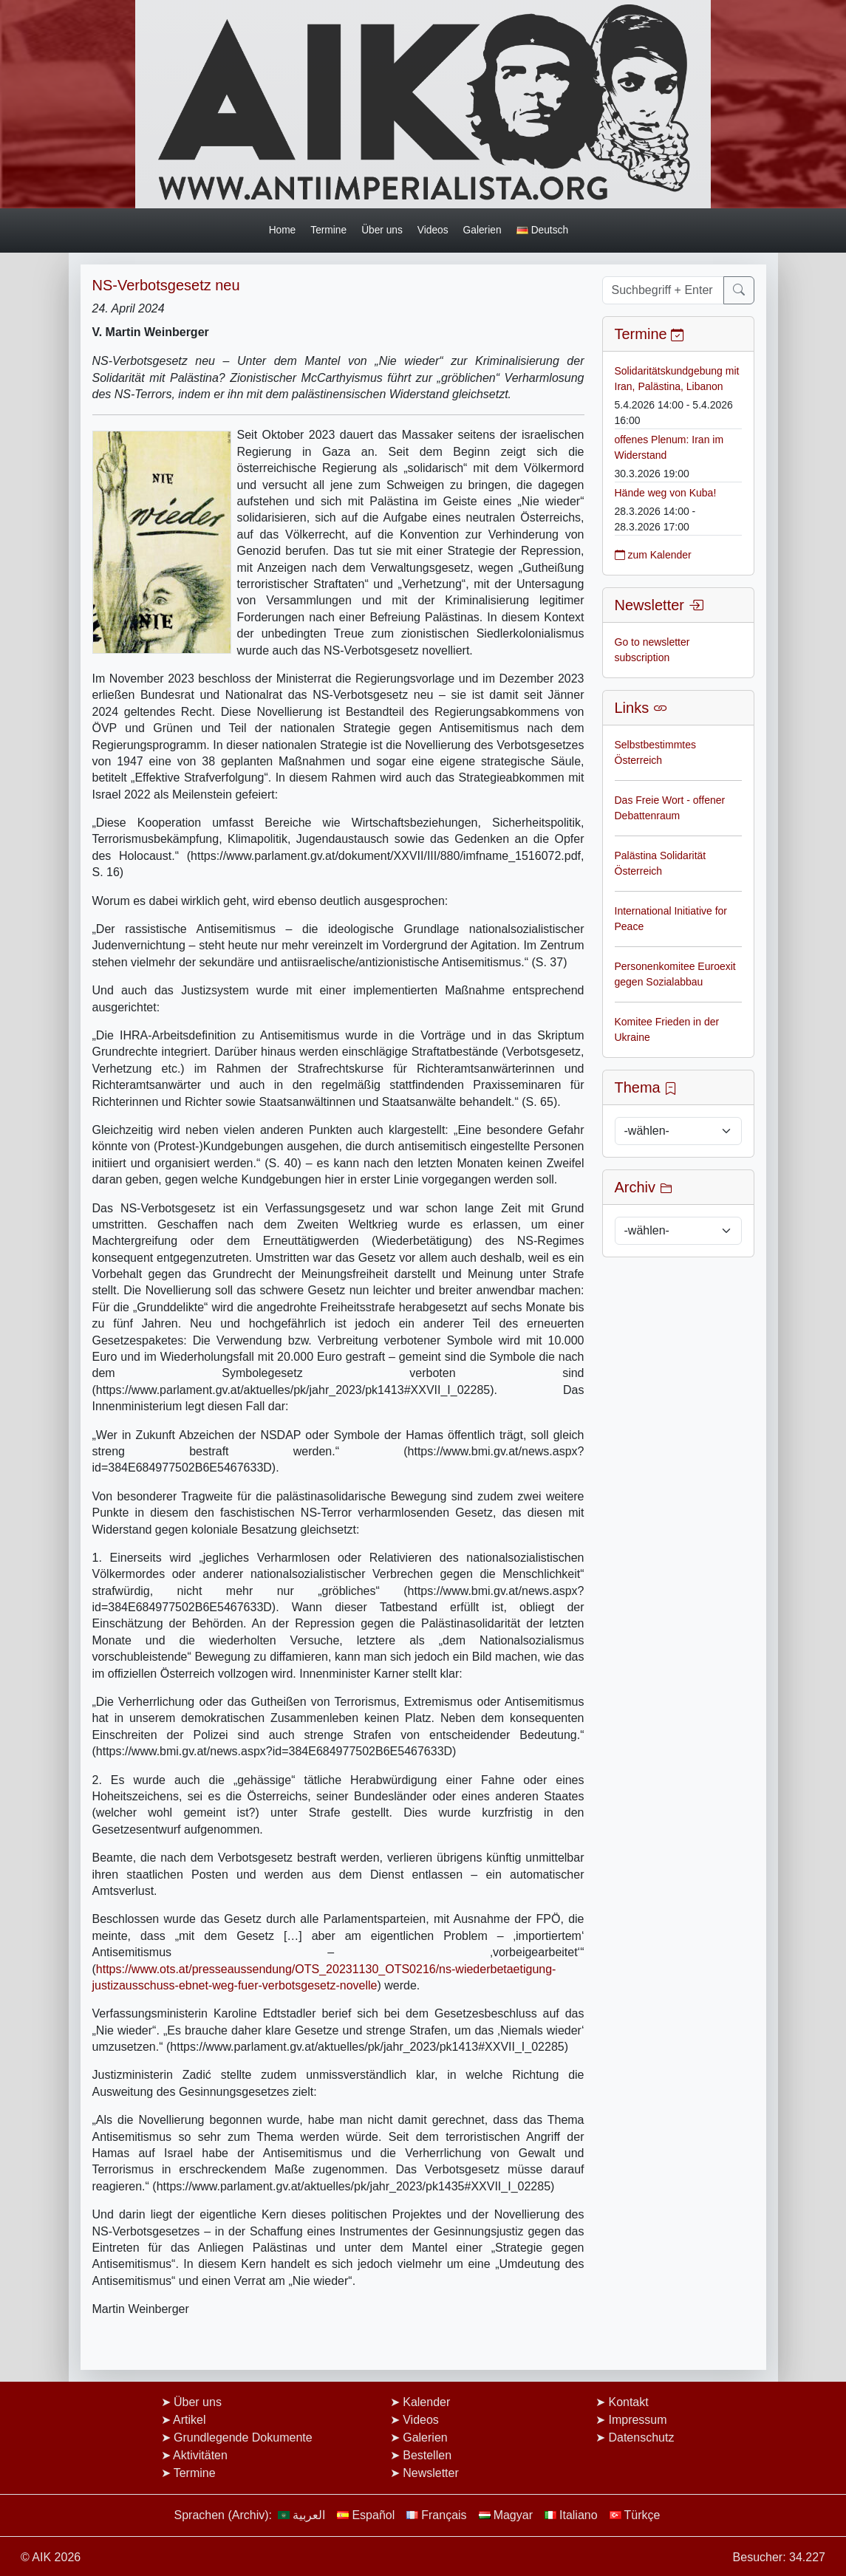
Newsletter (431, 2473)
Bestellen (427, 2455)
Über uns (382, 230)
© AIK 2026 (51, 2557)
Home (282, 230)
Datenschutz (641, 2437)
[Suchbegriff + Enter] (663, 290)
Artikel (189, 2419)
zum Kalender (653, 555)
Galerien (482, 230)
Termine (328, 230)
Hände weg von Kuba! (666, 493)
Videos (432, 230)
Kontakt (628, 2402)
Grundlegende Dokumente (243, 2437)
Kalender (426, 2402)
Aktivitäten (200, 2455)
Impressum (637, 2419)
